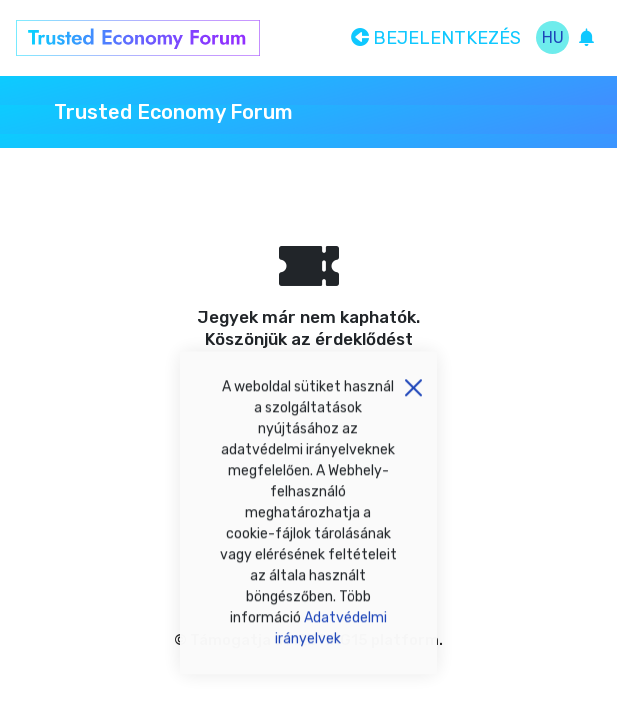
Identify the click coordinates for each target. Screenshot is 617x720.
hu (553, 37)
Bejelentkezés (436, 38)
